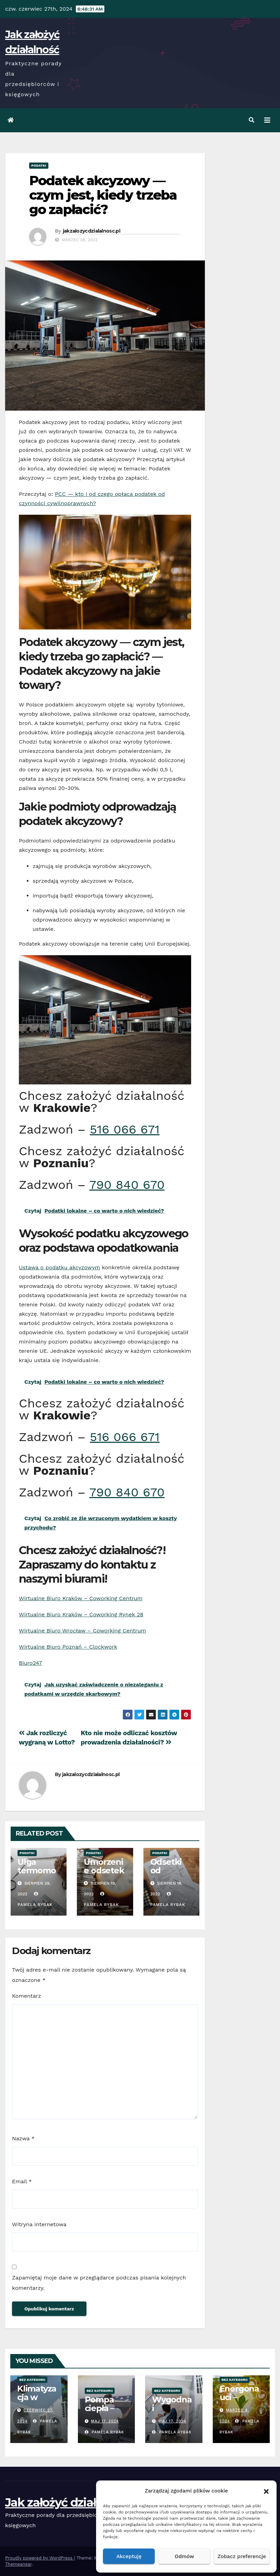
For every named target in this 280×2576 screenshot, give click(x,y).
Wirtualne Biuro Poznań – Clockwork (68, 1646)
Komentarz (26, 1996)
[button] (266, 2490)
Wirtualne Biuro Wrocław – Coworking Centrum (82, 1630)
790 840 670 (126, 1185)
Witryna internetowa (39, 2224)
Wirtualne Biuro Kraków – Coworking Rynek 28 (81, 1614)
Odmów (184, 2556)
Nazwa (23, 2138)
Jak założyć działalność (68, 2502)
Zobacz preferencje (242, 2556)
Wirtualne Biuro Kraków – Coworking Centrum (80, 1598)
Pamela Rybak (104, 2432)
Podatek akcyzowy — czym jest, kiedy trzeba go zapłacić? (103, 195)
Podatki (38, 165)
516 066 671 (125, 1129)
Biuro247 (30, 1663)
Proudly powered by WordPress (39, 2558)
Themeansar (18, 2564)
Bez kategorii (32, 2380)
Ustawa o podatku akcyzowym (59, 1267)
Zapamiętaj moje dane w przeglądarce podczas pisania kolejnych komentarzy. (99, 2282)
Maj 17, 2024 (105, 2421)
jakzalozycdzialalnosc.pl (91, 231)
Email (22, 2181)
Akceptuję (128, 2556)
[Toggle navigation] (267, 120)
